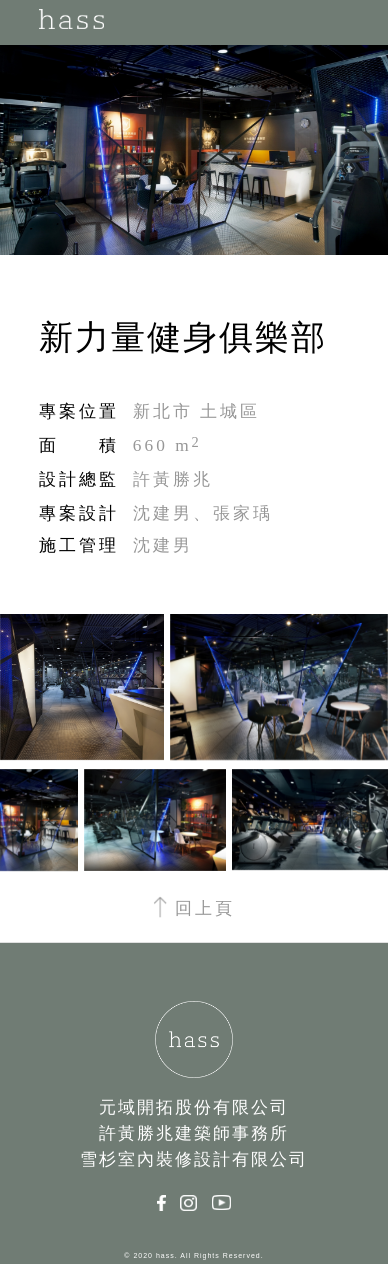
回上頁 (193, 908)
